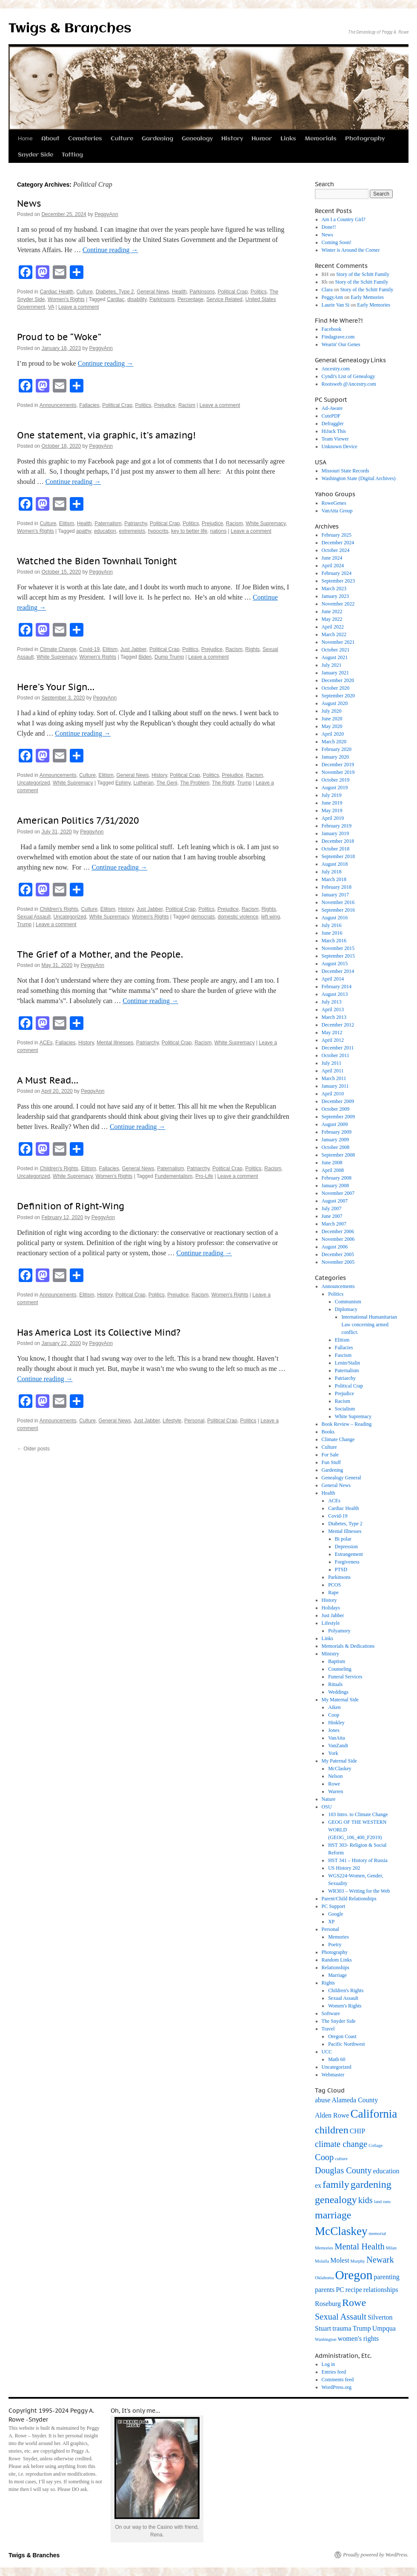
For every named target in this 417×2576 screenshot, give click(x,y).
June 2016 (332, 933)
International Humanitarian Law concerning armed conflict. (369, 1324)
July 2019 (332, 795)
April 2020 (333, 734)
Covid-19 (89, 649)
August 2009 (335, 1124)
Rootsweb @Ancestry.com (349, 384)
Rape (333, 1592)
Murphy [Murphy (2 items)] (358, 2261)
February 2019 (336, 826)
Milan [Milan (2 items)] (391, 2248)
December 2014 (338, 971)
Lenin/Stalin (347, 1363)
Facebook (332, 329)
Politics (259, 292)
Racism (186, 405)
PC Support (334, 1906)
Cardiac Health (56, 292)
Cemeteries (85, 139)
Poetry (334, 1945)
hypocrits (158, 531)
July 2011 (332, 1063)
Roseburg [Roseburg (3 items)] (328, 2303)
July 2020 (332, 711)
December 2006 (338, 1231)
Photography (365, 139)
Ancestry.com (336, 369)
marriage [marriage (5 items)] (333, 2215)
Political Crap (232, 292)
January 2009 (335, 1140)
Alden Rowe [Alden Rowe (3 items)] (332, 2115)
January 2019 (335, 833)
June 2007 (332, 1216)
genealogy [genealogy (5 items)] (336, 2199)
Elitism (66, 523)
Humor (261, 139)
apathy (83, 531)
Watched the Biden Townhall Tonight (97, 561)
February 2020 (336, 749)
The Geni (166, 783)
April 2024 (333, 566)
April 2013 (333, 1009)
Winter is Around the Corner (351, 250)
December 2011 (338, 1048)
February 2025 (336, 535)
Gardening (157, 139)
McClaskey (339, 1768)
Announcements (58, 405)
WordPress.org (336, 2387)
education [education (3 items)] (386, 2171)
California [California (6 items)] (373, 2113)
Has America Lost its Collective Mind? (98, 1332)
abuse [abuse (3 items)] (322, 2100)
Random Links (337, 1960)
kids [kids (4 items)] (365, 2200)
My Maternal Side (340, 1700)
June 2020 (332, 719)
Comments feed (338, 2380)
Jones (334, 1730)
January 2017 (335, 895)
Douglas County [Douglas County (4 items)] (343, 2170)
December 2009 (338, 1101)
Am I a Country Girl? (344, 219)
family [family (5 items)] (336, 2184)
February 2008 (336, 1178)
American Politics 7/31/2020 (78, 820)
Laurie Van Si (336, 305)
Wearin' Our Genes (341, 344)
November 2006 (338, 1239)
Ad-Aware (332, 408)
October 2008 (336, 1147)
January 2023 (335, 596)
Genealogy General (341, 1478)
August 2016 (335, 918)
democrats (203, 917)
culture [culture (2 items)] (341, 2158)
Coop (333, 1715)
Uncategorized (33, 783)
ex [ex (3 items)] (318, 2185)
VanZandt (338, 1746)
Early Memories (367, 297)
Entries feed (334, 2372)
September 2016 (338, 910)
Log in (328, 2364)
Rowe (334, 1784)
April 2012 (333, 1040)
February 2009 (336, 1132)
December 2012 (338, 1025)
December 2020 (338, 680)
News (29, 203)
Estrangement (349, 1554)
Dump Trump (169, 657)
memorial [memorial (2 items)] (377, 2233)
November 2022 (338, 604)
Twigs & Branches (70, 29)
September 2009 (338, 1117)
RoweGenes (334, 503)
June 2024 (332, 558)
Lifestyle (172, 1421)
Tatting (72, 155)
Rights (252, 649)
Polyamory (339, 1631)
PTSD (341, 1569)
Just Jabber (133, 649)
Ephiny (123, 783)
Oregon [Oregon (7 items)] (353, 2275)
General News (153, 292)
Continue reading (110, 249)
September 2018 (338, 856)
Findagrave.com (338, 337)
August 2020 (335, 703)
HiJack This (334, 431)
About (50, 139)
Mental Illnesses (115, 1043)
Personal (194, 1421)
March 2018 (334, 879)
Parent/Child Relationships (349, 1899)
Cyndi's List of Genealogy (348, 376)
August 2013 (335, 994)
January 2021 (335, 673)
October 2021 (336, 650)
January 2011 (335, 1086)
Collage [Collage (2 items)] (375, 2145)
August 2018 (335, 864)
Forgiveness (347, 1562)
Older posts (33, 1449)
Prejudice (164, 405)
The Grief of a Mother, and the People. (100, 954)
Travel (328, 2029)
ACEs (46, 1043)
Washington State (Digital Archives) (359, 478)
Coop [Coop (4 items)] (324, 2157)
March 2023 (334, 588)
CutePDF (331, 416)
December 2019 (338, 765)
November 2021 (338, 642)
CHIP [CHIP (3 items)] (357, 2131)
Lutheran (144, 783)
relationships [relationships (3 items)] (380, 2289)
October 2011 (335, 1055)
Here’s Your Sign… (55, 687)
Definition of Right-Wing (70, 1206)
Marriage (337, 1975)
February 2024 (336, 573)
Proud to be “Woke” (59, 337)
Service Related (224, 299)
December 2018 (338, 841)
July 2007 (332, 1208)
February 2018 (336, 887)
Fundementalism (174, 1176)
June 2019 (332, 803)
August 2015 (335, 964)
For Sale (330, 1455)
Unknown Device (339, 446)
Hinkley (336, 1723)
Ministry (330, 1654)
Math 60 (336, 2059)
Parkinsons (201, 292)
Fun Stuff (331, 1462)
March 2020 (334, 742)
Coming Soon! (336, 242)
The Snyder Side (339, 2021)
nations (218, 531)
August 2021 (335, 657)
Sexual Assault (34, 917)
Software (331, 2013)
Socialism (345, 1409)
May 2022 (332, 619)
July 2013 (332, 1002)
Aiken (334, 1707)
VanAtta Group (337, 511)
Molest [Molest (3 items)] (339, 2260)
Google (335, 1914)
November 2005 (338, 1262)
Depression (346, 1547)
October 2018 (336, 849)
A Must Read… (47, 1080)
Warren (335, 1791)
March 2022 (334, 634)
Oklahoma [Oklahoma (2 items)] (324, 2277)
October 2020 (336, 688)
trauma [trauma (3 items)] (341, 2328)
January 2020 (335, 757)
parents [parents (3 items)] (324, 2289)
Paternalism (107, 523)
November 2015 (338, 948)
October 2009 (336, 1109)
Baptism (336, 1661)
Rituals (335, 1684)
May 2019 (332, 810)
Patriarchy (135, 523)
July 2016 (332, 925)
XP (331, 1922)
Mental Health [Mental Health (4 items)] (359, 2246)
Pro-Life (204, 1176)
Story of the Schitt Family (362, 274)
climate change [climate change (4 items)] (341, 2144)
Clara (327, 290)
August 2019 (335, 787)
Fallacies (89, 405)
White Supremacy (266, 523)
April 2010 (333, 1094)
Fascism (343, 1355)
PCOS (334, 1585)
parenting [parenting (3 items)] (386, 2276)
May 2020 (332, 726)
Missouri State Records (345, 471)
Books (328, 1432)
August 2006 (335, 1247)
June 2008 (332, 1163)
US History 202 (344, 1868)
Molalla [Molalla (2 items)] (322, 2261)
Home (25, 138)
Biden (145, 657)
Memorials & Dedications (348, 1646)
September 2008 (338, 1155)
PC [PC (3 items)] (340, 2289)
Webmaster (333, 2075)
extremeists (132, 531)
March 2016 (334, 941)
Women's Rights (66, 299)
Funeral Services (345, 1677)
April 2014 (333, 979)
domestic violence (238, 917)
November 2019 (338, 772)
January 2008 (335, 1185)
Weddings (338, 1692)
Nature (329, 1799)
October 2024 (336, 550)
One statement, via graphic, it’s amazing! (106, 435)
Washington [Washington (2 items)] (326, 2339)
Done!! (329, 227)
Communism (348, 1302)
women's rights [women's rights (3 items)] (358, 2338)
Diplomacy (346, 1309)
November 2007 (338, 1193)
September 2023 (338, 581)
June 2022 (332, 611)
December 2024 (338, 543)
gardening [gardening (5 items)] (371, 2184)
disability (136, 299)
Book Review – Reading (347, 1424)
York (333, 1753)
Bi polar (343, 1539)
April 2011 (333, 1071)
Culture (122, 139)
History (232, 139)
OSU (327, 1807)
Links (288, 139)
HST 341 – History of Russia (357, 1860)
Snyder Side (35, 155)
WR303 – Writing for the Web (359, 1891)
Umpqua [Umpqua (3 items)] (384, 2328)
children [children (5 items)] (331, 2129)
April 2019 (333, 818)
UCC (327, 2052)
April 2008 (333, 1170)
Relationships (335, 1967)
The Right (223, 783)
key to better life (189, 531)
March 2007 (334, 1224)
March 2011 (334, 1078)
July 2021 (332, 665)
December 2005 (338, 1254)
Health (179, 292)
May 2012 (332, 1032)
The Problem (194, 783)
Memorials (321, 139)
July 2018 (332, 872)
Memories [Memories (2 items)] (324, 2248)
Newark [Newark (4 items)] (380, 2259)
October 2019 (336, 780)
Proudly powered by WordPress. (375, 2555)
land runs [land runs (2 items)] (382, 2201)
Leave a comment (78, 307)
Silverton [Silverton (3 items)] (380, 2317)
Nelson (335, 1776)
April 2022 (333, 627)
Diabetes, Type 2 (115, 292)
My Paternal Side (339, 1761)
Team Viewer (335, 439)
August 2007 (335, 1201)
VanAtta (336, 1738)
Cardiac (115, 299)
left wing (270, 917)
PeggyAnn (106, 214)
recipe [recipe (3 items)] (354, 2289)
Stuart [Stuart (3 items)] (323, 2328)
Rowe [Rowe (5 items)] (354, 2302)
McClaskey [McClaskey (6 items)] (341, 2231)
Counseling (339, 1669)
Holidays (331, 1608)
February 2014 (336, 986)
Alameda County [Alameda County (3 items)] (354, 2100)
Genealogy (197, 139)
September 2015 (338, 956)
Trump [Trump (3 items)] (362, 2328)
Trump (244, 783)
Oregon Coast (342, 2036)
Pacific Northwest (346, 2044)
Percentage (190, 299)
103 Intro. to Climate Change (358, 1814)
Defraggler (333, 423)
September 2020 (338, 696)
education (105, 531)
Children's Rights (59, 909)
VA (51, 307)
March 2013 (334, 1017)
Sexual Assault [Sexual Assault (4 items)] (340, 2316)
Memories (338, 1937)
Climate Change (58, 649)
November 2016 (338, 902)
